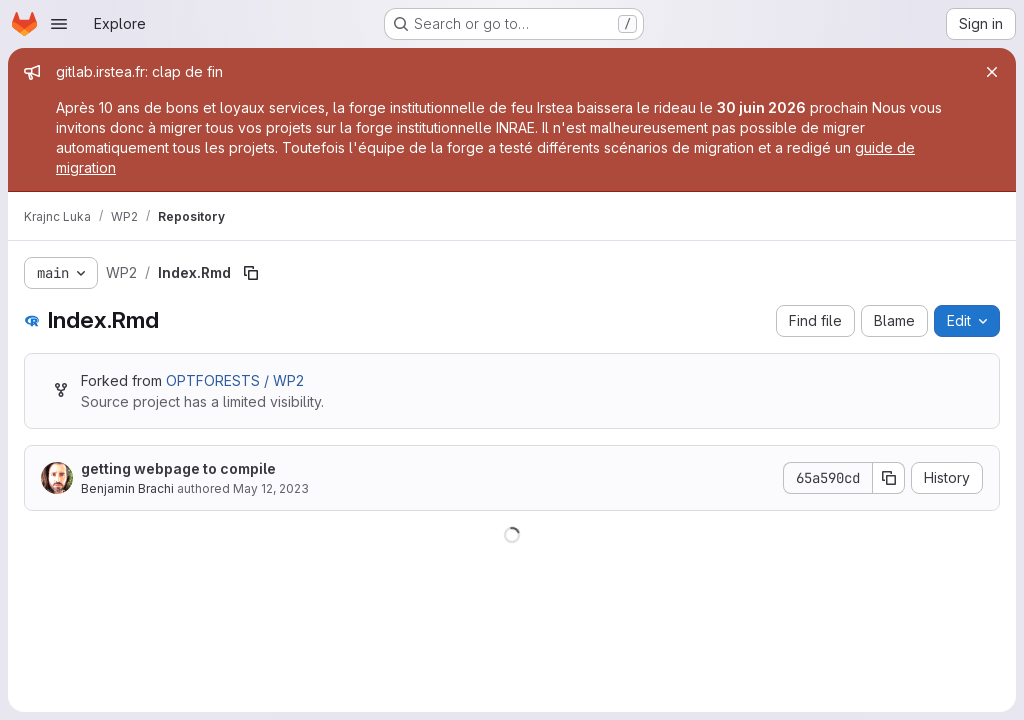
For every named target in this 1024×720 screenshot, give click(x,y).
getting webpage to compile (178, 468)
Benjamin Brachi (127, 488)
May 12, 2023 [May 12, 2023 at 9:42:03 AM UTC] (271, 488)
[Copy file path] (251, 273)
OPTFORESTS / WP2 (235, 380)
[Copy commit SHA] (889, 478)
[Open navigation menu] (59, 24)
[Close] (992, 72)
